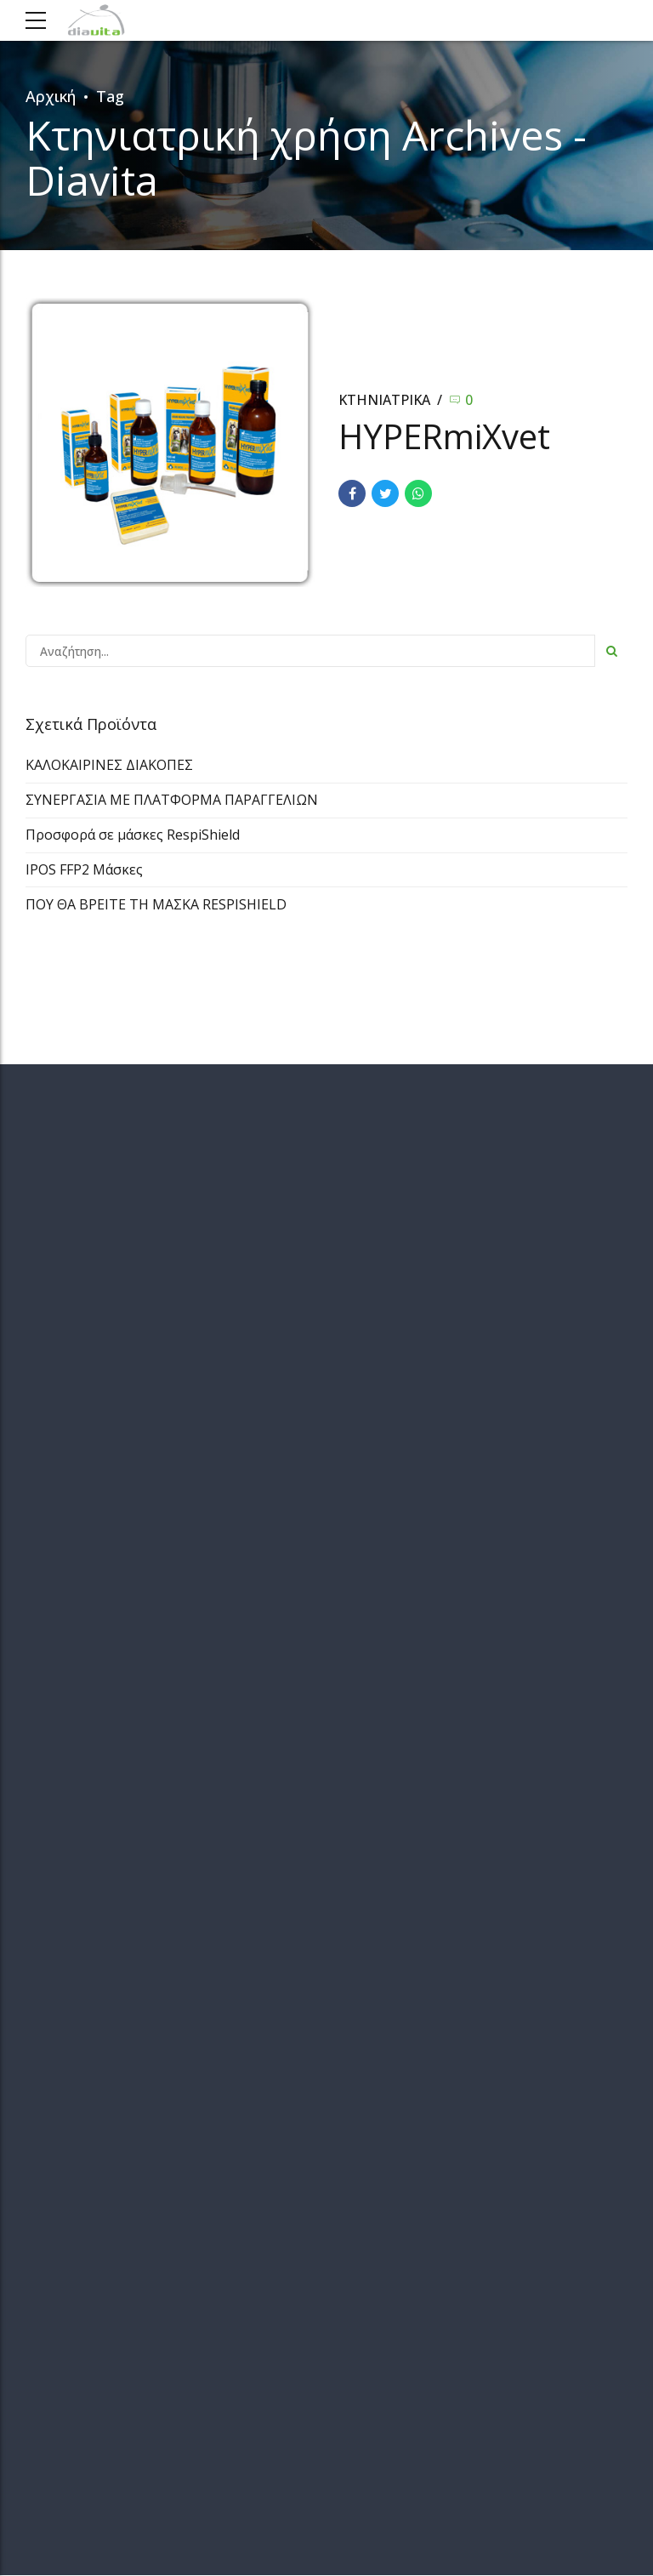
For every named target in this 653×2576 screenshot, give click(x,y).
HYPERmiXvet (444, 436)
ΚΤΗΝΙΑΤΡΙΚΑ (384, 399)
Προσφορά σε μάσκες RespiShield (133, 834)
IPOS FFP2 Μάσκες (84, 869)
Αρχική (51, 96)
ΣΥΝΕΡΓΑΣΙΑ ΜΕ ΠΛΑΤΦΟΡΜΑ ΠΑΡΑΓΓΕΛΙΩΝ (172, 799)
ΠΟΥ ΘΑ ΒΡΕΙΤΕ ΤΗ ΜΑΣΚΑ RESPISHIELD (156, 904)
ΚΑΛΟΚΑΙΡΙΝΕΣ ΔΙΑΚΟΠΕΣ (109, 764)
